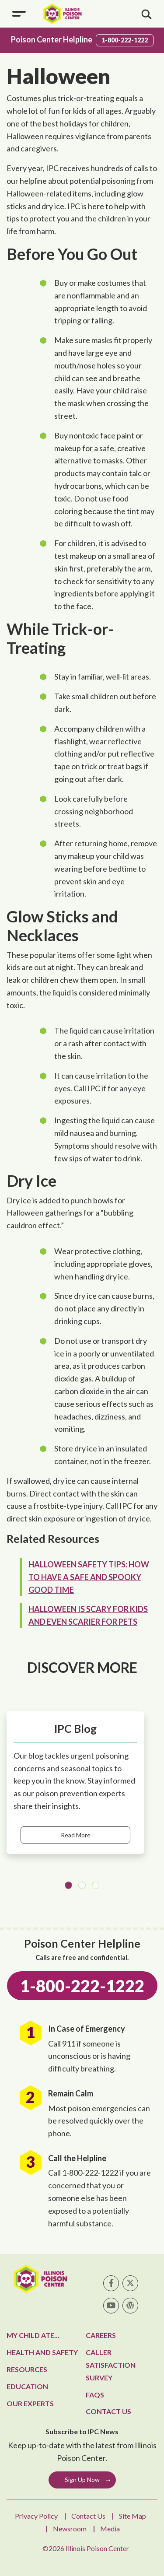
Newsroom (70, 2528)
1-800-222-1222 (124, 40)
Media (110, 2528)
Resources (27, 2369)
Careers (101, 2335)
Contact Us (108, 2411)
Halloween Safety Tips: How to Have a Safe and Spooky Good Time (88, 1577)
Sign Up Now (82, 2479)
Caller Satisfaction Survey (111, 2365)
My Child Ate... (33, 2335)
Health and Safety (42, 2352)
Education (27, 2386)
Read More (76, 1835)
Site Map (132, 2516)
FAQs (95, 2394)
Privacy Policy (36, 2516)
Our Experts (30, 2403)
